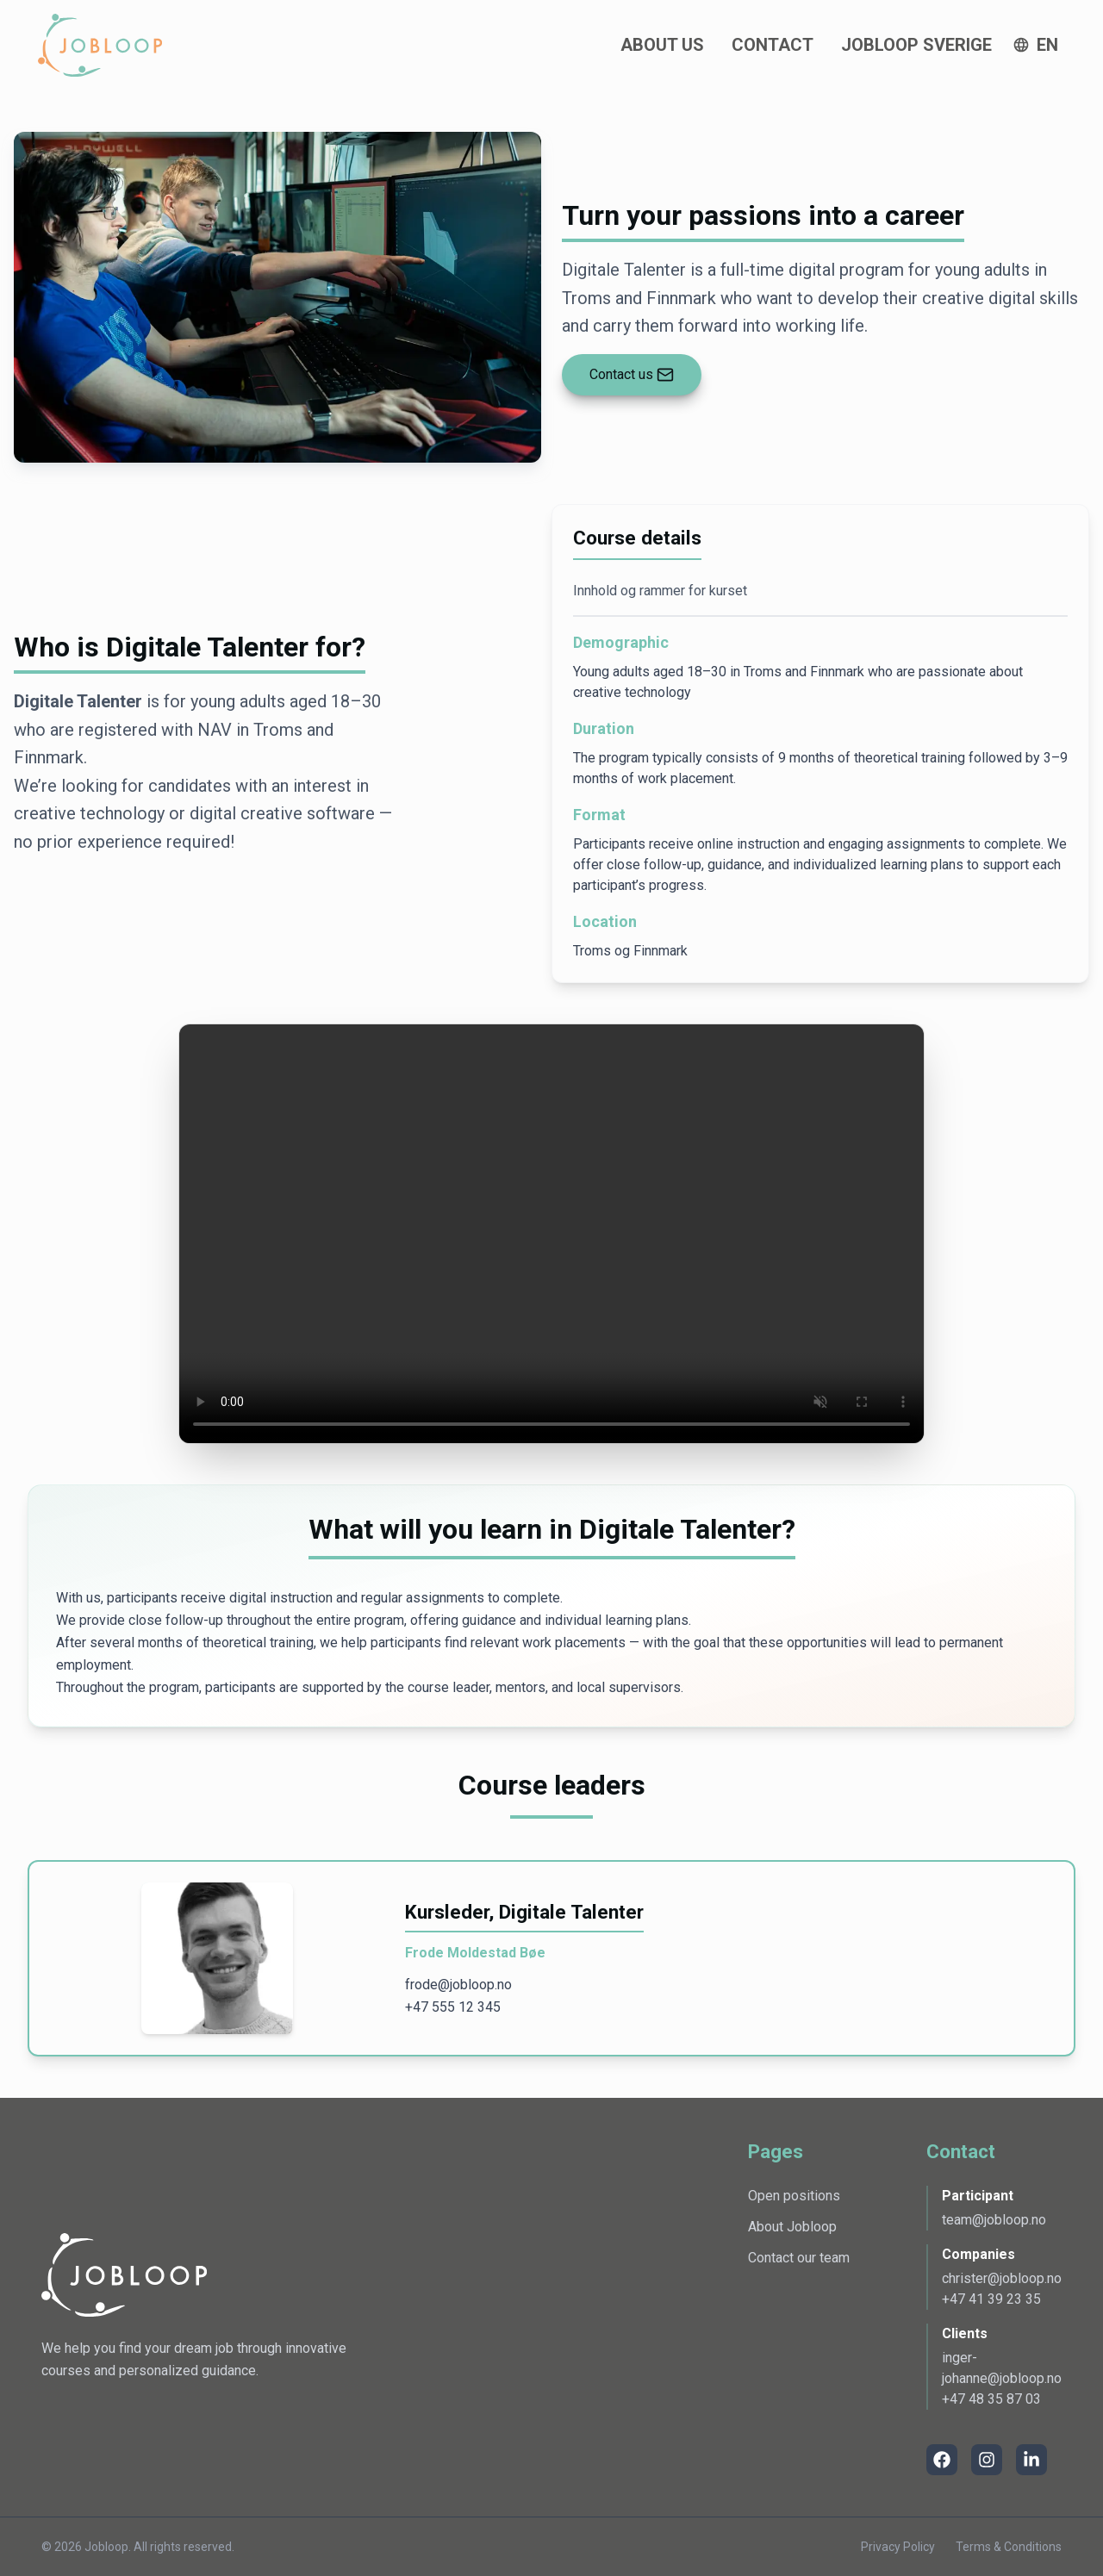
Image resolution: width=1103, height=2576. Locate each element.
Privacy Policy (898, 2547)
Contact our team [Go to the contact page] (799, 2257)
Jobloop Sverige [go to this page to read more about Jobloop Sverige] (916, 44)
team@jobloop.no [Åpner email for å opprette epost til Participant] (994, 2220)
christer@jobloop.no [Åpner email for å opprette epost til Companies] (1002, 2278)
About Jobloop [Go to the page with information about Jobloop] (792, 2226)
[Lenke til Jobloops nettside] (124, 2275)
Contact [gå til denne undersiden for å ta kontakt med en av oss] (772, 44)
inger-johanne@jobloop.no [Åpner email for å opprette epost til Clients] (1002, 2367)
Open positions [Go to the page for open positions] (794, 2195)
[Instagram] (986, 2459)
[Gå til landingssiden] (100, 45)
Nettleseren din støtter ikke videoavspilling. (551, 1233)
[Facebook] (941, 2459)
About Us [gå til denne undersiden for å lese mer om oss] (662, 44)
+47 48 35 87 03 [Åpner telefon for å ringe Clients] (991, 2399)
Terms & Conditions (1009, 2547)
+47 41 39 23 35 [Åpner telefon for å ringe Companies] (991, 2299)
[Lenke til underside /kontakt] (631, 374)
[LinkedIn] (1031, 2459)
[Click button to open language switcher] (1035, 45)
